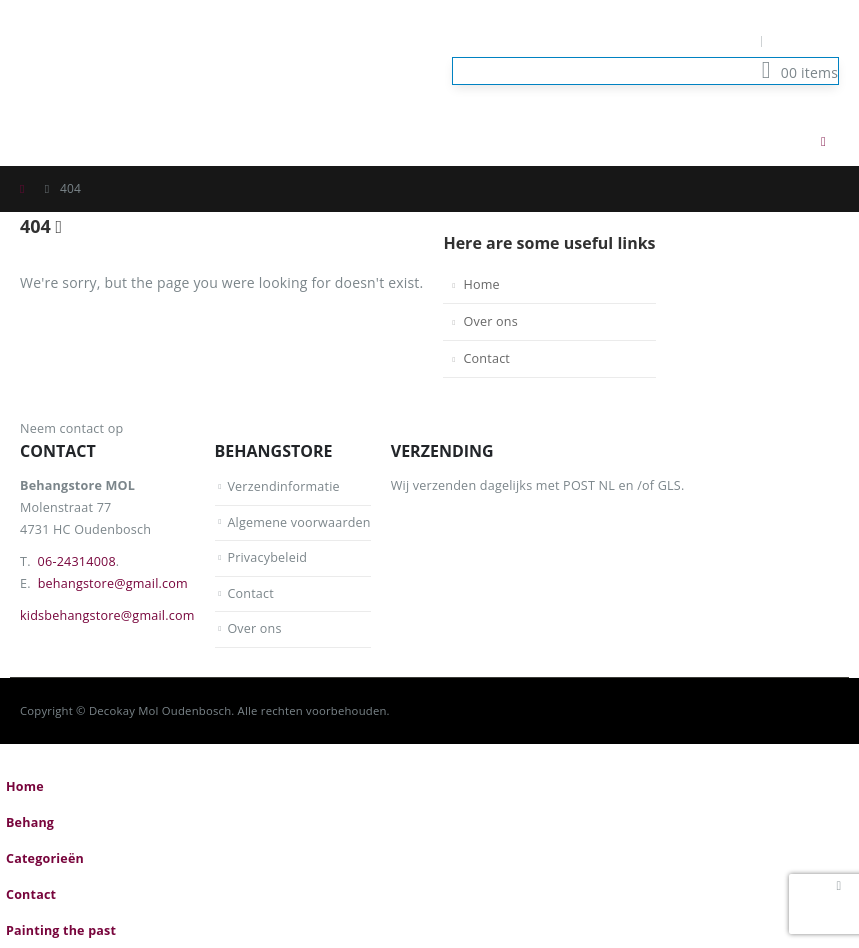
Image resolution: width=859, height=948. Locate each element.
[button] (783, 141)
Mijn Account (706, 40)
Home (481, 284)
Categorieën (45, 858)
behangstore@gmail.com (113, 583)
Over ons (490, 321)
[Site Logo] (120, 58)
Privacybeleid (267, 557)
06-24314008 (77, 561)
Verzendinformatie (283, 486)
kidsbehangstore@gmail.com (107, 615)
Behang (30, 822)
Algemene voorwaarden (299, 522)
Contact (486, 358)
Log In (806, 40)
